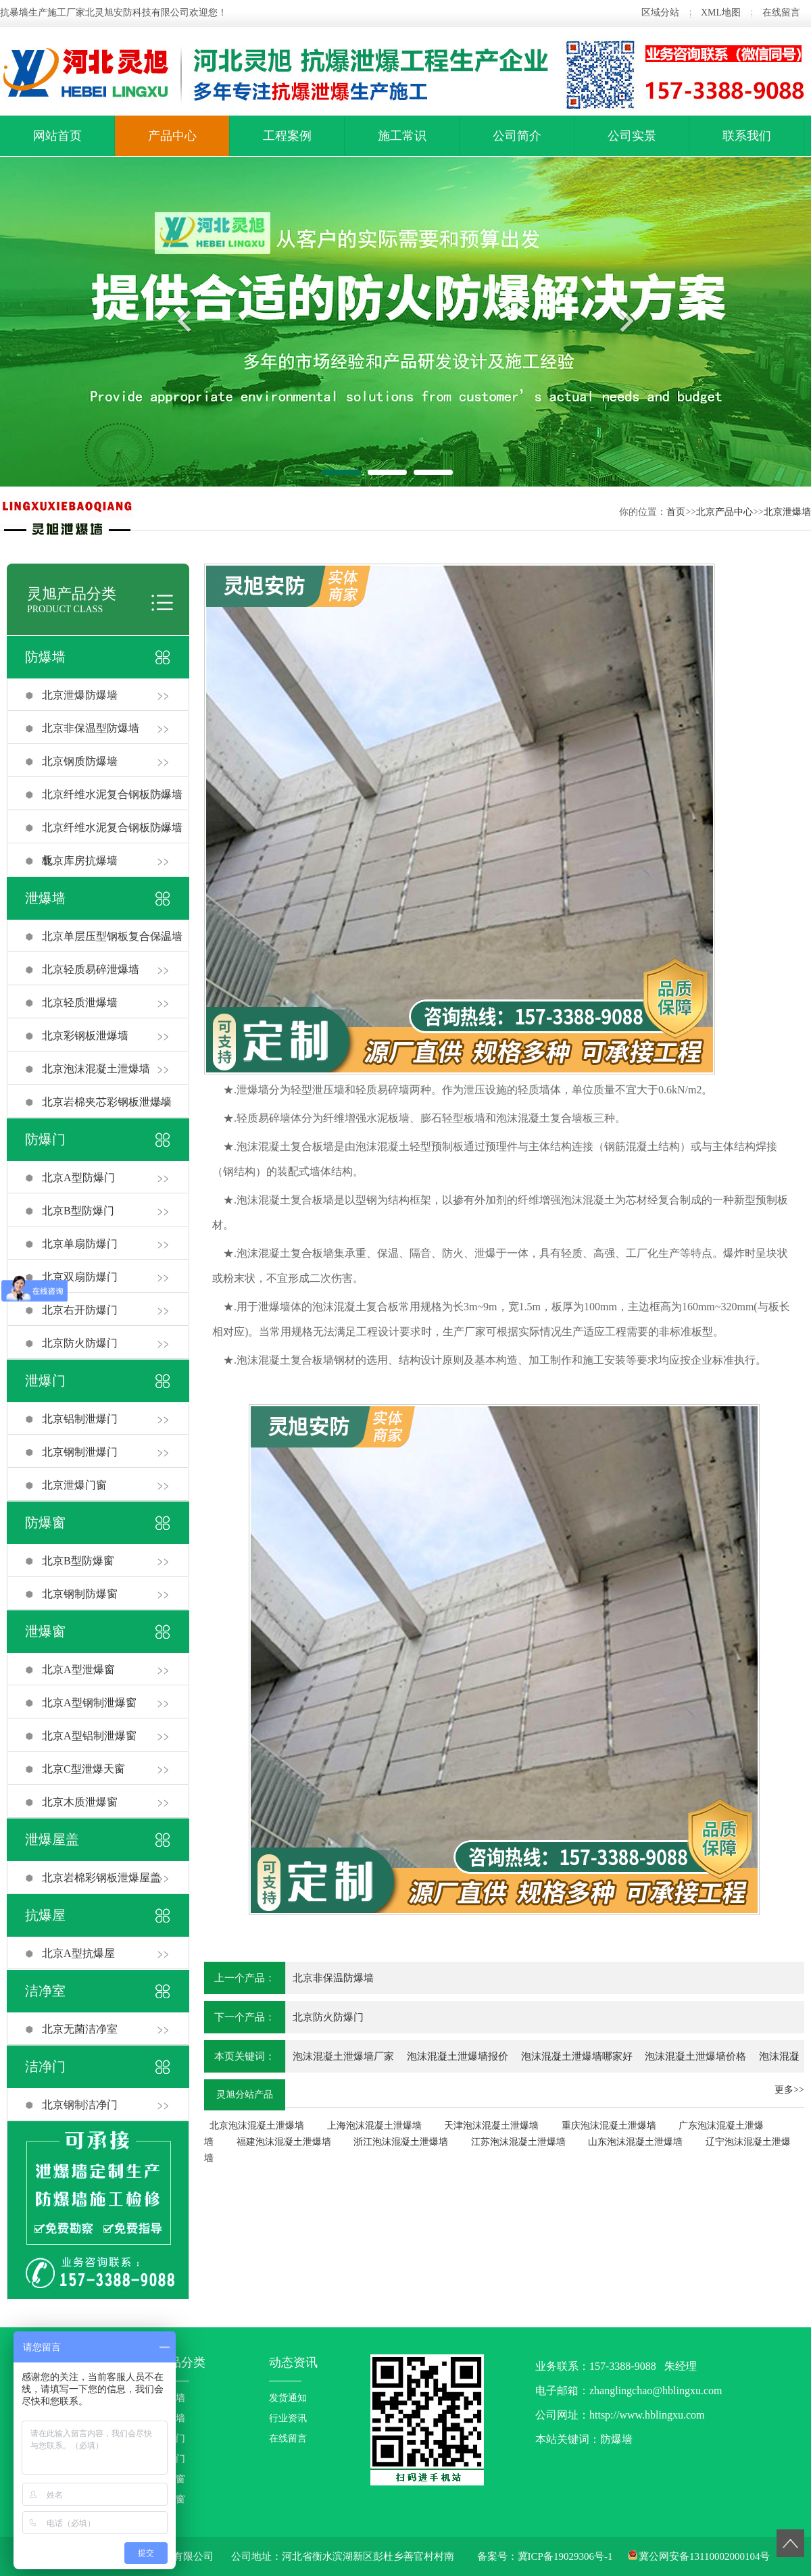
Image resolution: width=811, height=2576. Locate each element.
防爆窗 (45, 1522)
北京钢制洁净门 (80, 2104)
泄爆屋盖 (52, 1839)
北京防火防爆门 (80, 1343)
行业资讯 (288, 2418)
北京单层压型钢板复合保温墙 (112, 936)
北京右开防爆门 (80, 1310)
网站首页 (57, 136)
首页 (675, 512)
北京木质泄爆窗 (80, 1802)
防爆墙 (45, 656)
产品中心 (172, 136)
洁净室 (45, 1990)
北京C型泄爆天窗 (83, 1769)
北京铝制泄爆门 (80, 1419)
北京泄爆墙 (787, 512)
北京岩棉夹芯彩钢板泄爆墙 (107, 1102)
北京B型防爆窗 (78, 1560)
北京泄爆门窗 (74, 1485)
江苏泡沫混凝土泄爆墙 (518, 2142)
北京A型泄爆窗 (78, 1669)
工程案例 (287, 136)
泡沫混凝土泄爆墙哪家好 (577, 2056)
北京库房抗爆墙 (80, 860)
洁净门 (45, 2066)
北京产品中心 (724, 512)
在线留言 (781, 12)
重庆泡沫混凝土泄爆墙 (609, 2126)
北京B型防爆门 (78, 1210)
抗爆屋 (45, 1915)
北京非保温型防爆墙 (90, 728)
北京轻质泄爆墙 (80, 1002)
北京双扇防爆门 (80, 1277)
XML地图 (721, 12)
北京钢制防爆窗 (80, 1594)
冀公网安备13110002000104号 (704, 2556)
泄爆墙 (45, 898)
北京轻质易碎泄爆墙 (90, 969)
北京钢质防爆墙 (80, 761)
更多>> (789, 2090)
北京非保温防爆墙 (333, 1978)
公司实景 (632, 136)
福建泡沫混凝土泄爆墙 (284, 2142)
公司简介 (517, 136)
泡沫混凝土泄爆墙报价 (457, 2056)
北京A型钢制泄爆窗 (89, 1702)
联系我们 (746, 136)
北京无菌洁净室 (80, 2029)
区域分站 (660, 12)
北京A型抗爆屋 (78, 1953)
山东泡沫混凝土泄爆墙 (635, 2142)
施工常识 (402, 136)
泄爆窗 (45, 1631)
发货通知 (288, 2398)
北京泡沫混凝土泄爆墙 (96, 1068)
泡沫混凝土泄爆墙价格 (695, 2056)
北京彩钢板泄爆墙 (85, 1035)
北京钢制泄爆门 (80, 1452)
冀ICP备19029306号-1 (565, 2556)
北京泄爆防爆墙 (80, 695)
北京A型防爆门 (78, 1177)
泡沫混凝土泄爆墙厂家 (343, 2056)
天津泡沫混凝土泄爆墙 (491, 2126)
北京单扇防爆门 (80, 1243)
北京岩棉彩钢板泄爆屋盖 (101, 1877)
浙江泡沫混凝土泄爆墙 (400, 2142)
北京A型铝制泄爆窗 (89, 1735)
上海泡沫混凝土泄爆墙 (374, 2126)
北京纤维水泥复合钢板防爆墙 (112, 794)
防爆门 (45, 1139)
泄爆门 (45, 1380)
